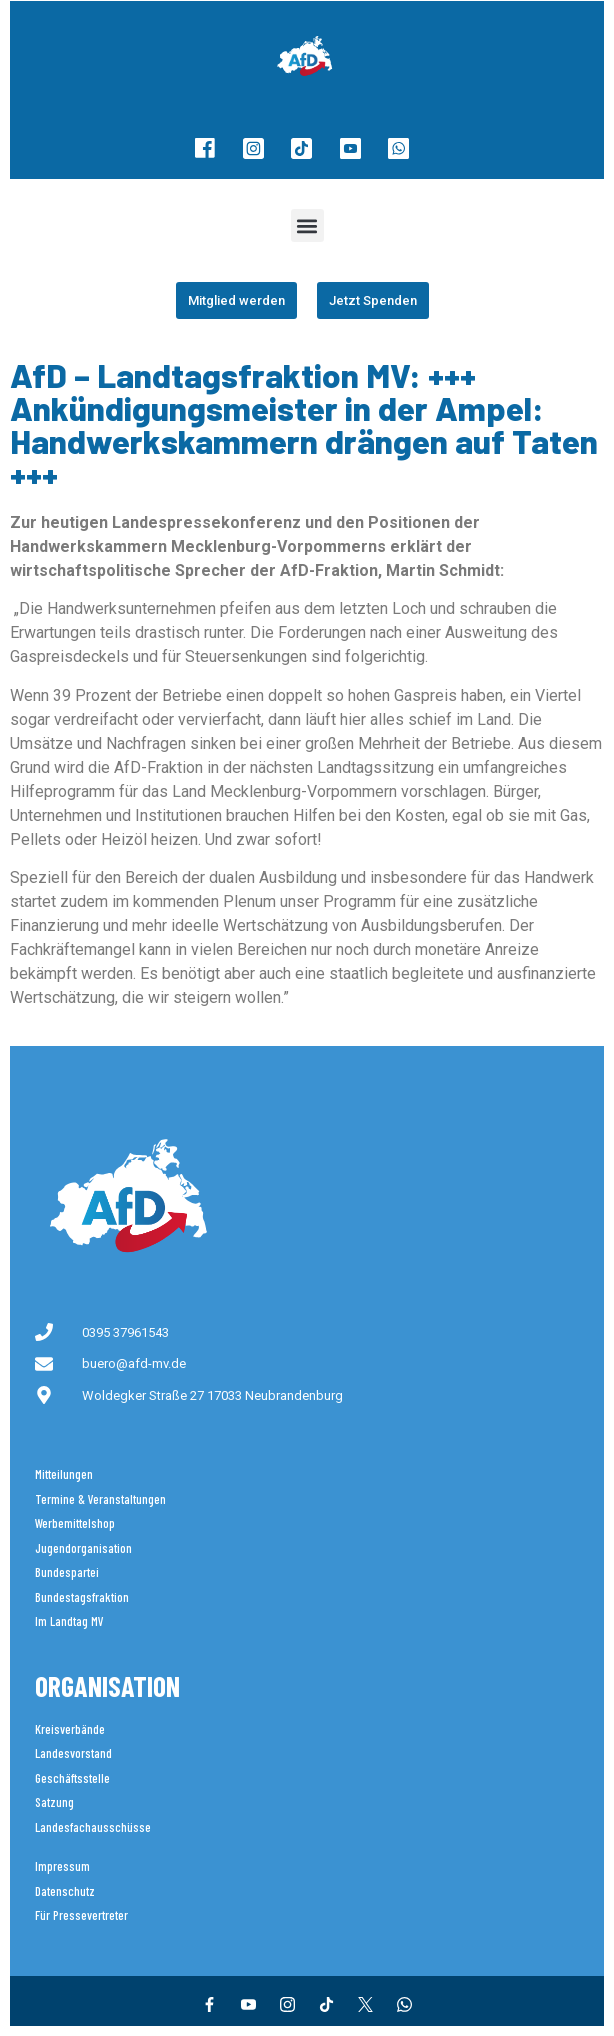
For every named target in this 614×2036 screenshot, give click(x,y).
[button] (307, 225)
